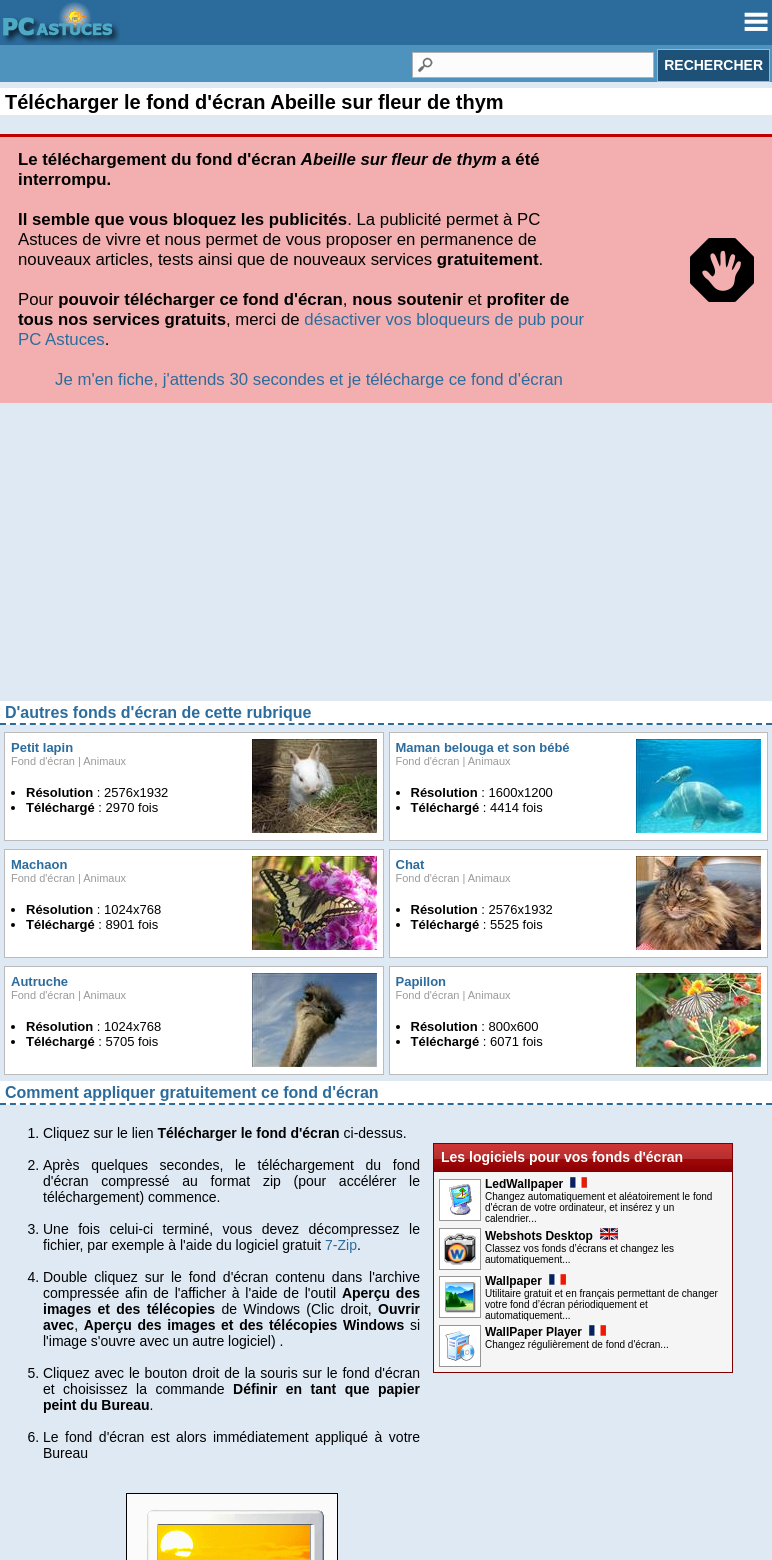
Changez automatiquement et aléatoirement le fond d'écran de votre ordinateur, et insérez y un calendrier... (598, 1207)
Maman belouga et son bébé (483, 747)
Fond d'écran (43, 761)
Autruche (39, 981)
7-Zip (341, 1245)
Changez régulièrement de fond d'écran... (577, 1344)
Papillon (421, 981)
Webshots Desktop (551, 1236)
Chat (410, 864)
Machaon (39, 864)
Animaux (104, 761)
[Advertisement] (386, 559)
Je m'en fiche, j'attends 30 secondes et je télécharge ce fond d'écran (309, 379)
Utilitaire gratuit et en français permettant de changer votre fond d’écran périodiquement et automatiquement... (601, 1304)
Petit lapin (42, 747)
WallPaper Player (545, 1332)
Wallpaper (525, 1281)
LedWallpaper (536, 1184)
